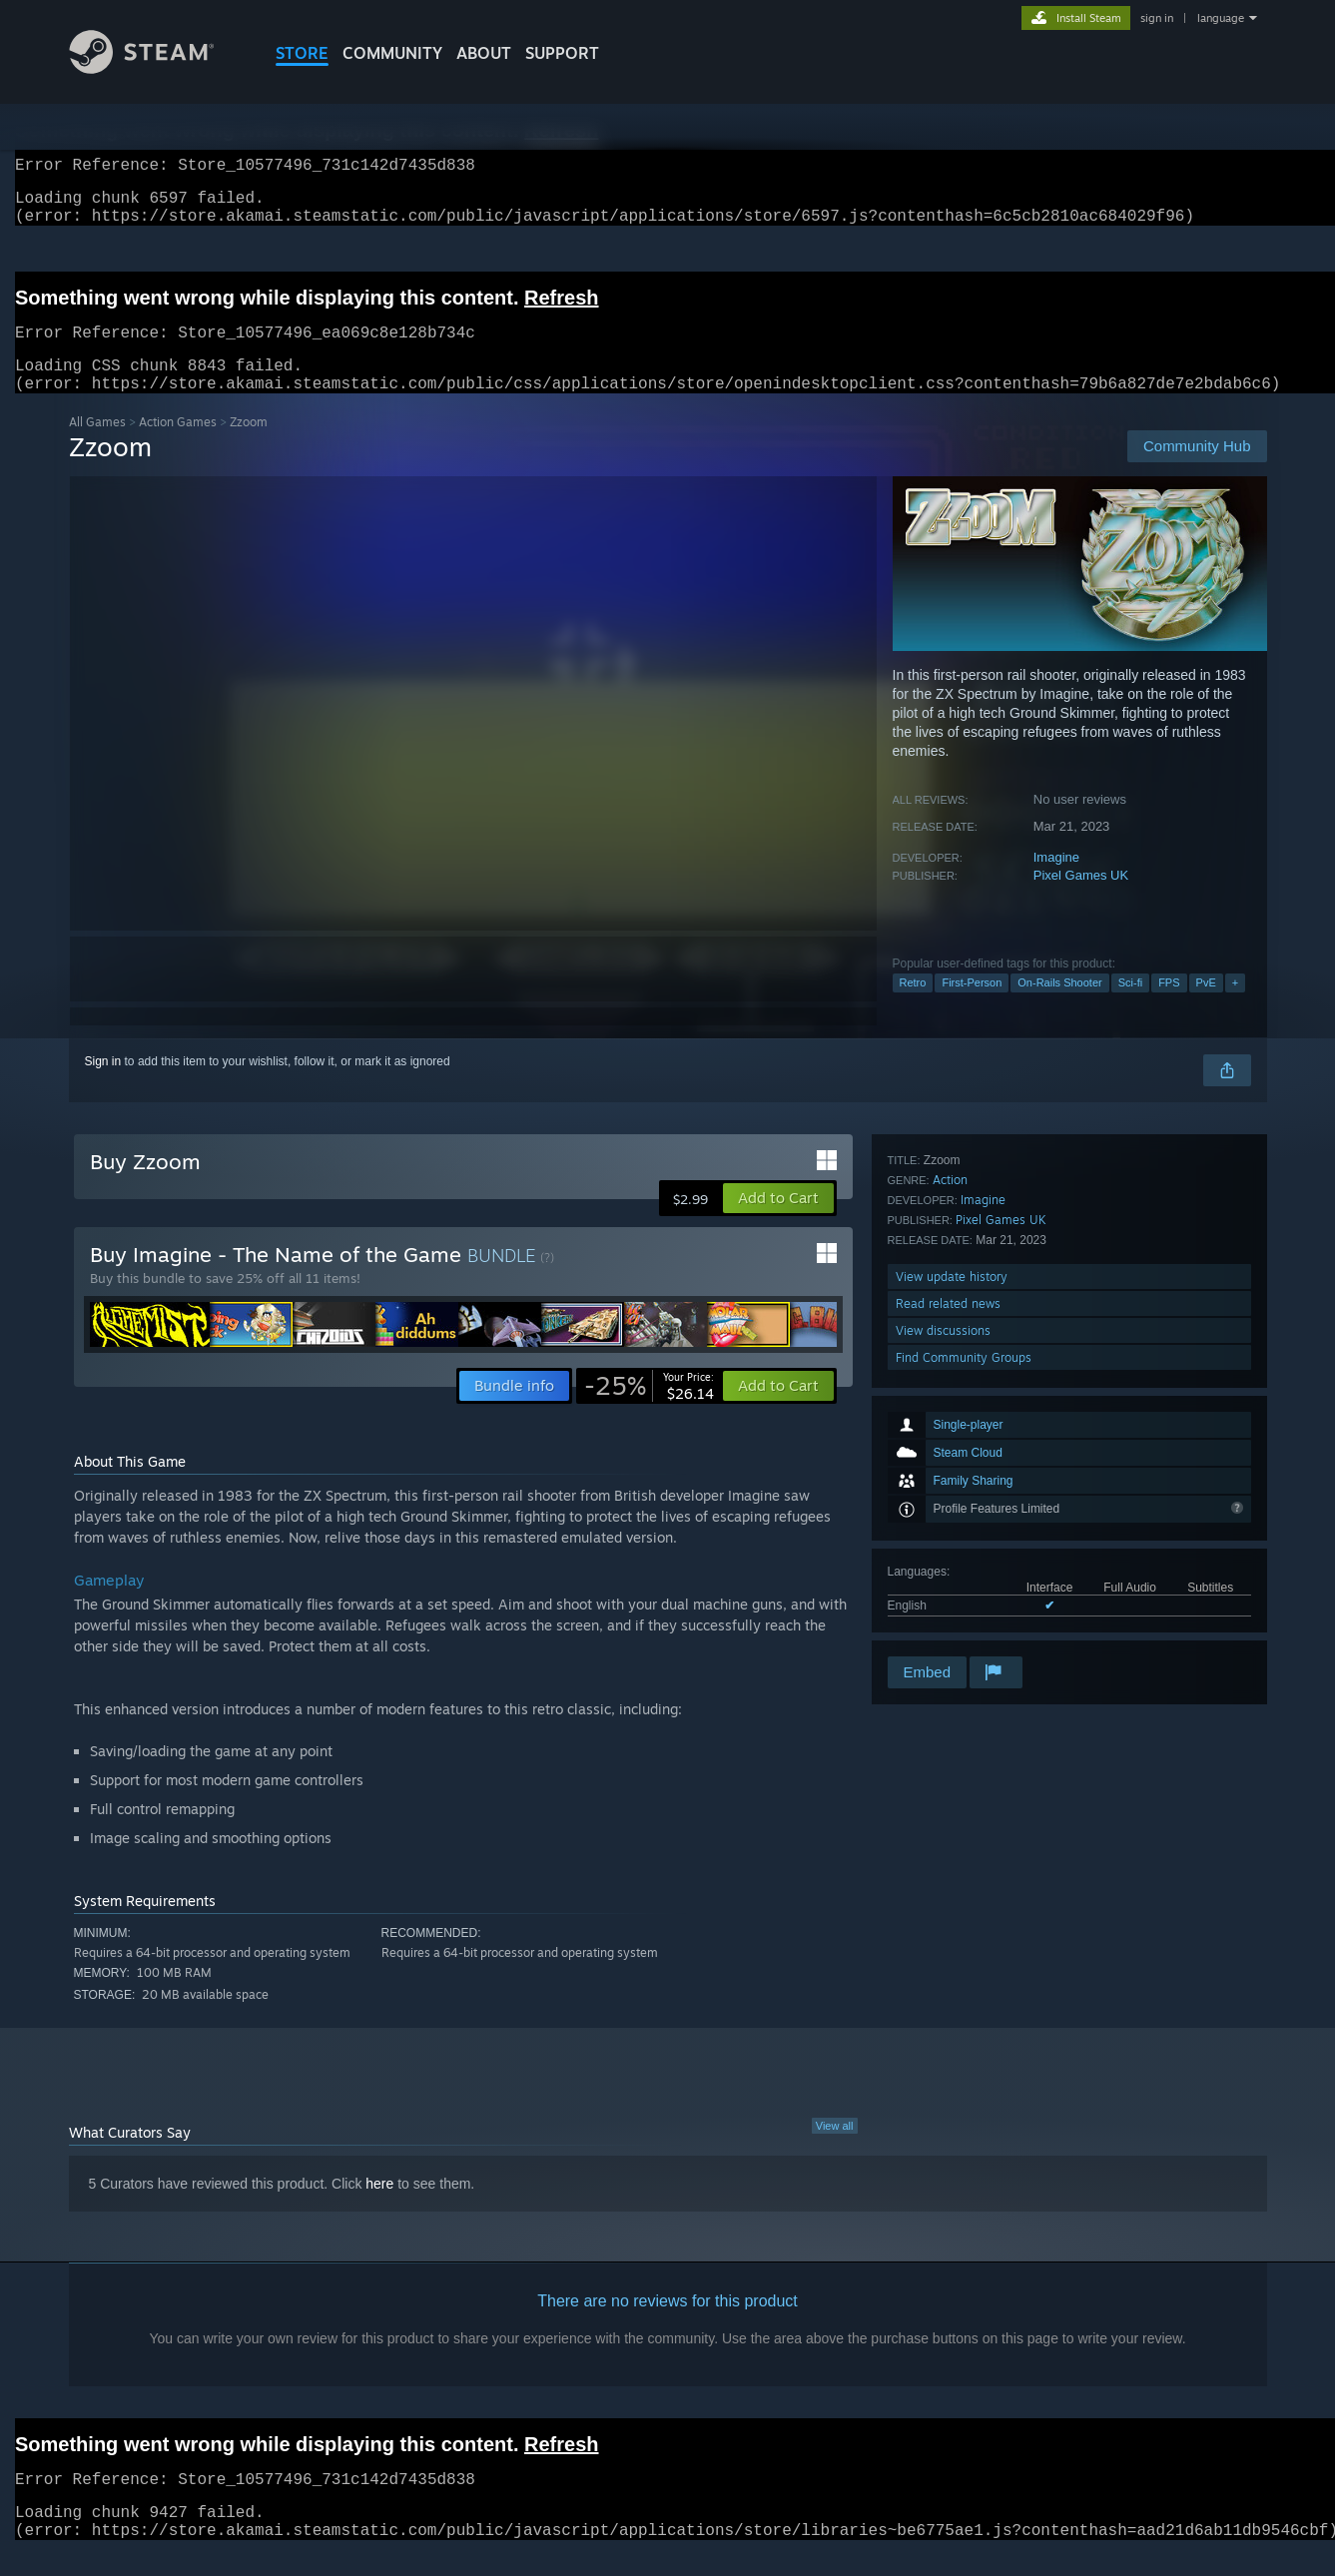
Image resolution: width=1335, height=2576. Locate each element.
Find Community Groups (963, 1625)
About (483, 53)
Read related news (948, 1572)
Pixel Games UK (1080, 899)
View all (835, 2150)
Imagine (1056, 881)
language (1220, 18)
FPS (1168, 1006)
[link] (649, 1410)
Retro (913, 1006)
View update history (951, 1545)
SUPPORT (562, 53)
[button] (778, 1222)
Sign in (103, 1085)
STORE (302, 53)
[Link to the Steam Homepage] (157, 68)
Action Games (178, 445)
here (379, 2208)
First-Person (971, 1006)
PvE (1206, 1006)
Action (950, 1448)
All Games (97, 445)
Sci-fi (1130, 1006)
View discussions (943, 1599)
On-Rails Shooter (1059, 1006)
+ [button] (1235, 1006)
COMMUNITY (392, 53)
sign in (1156, 18)
